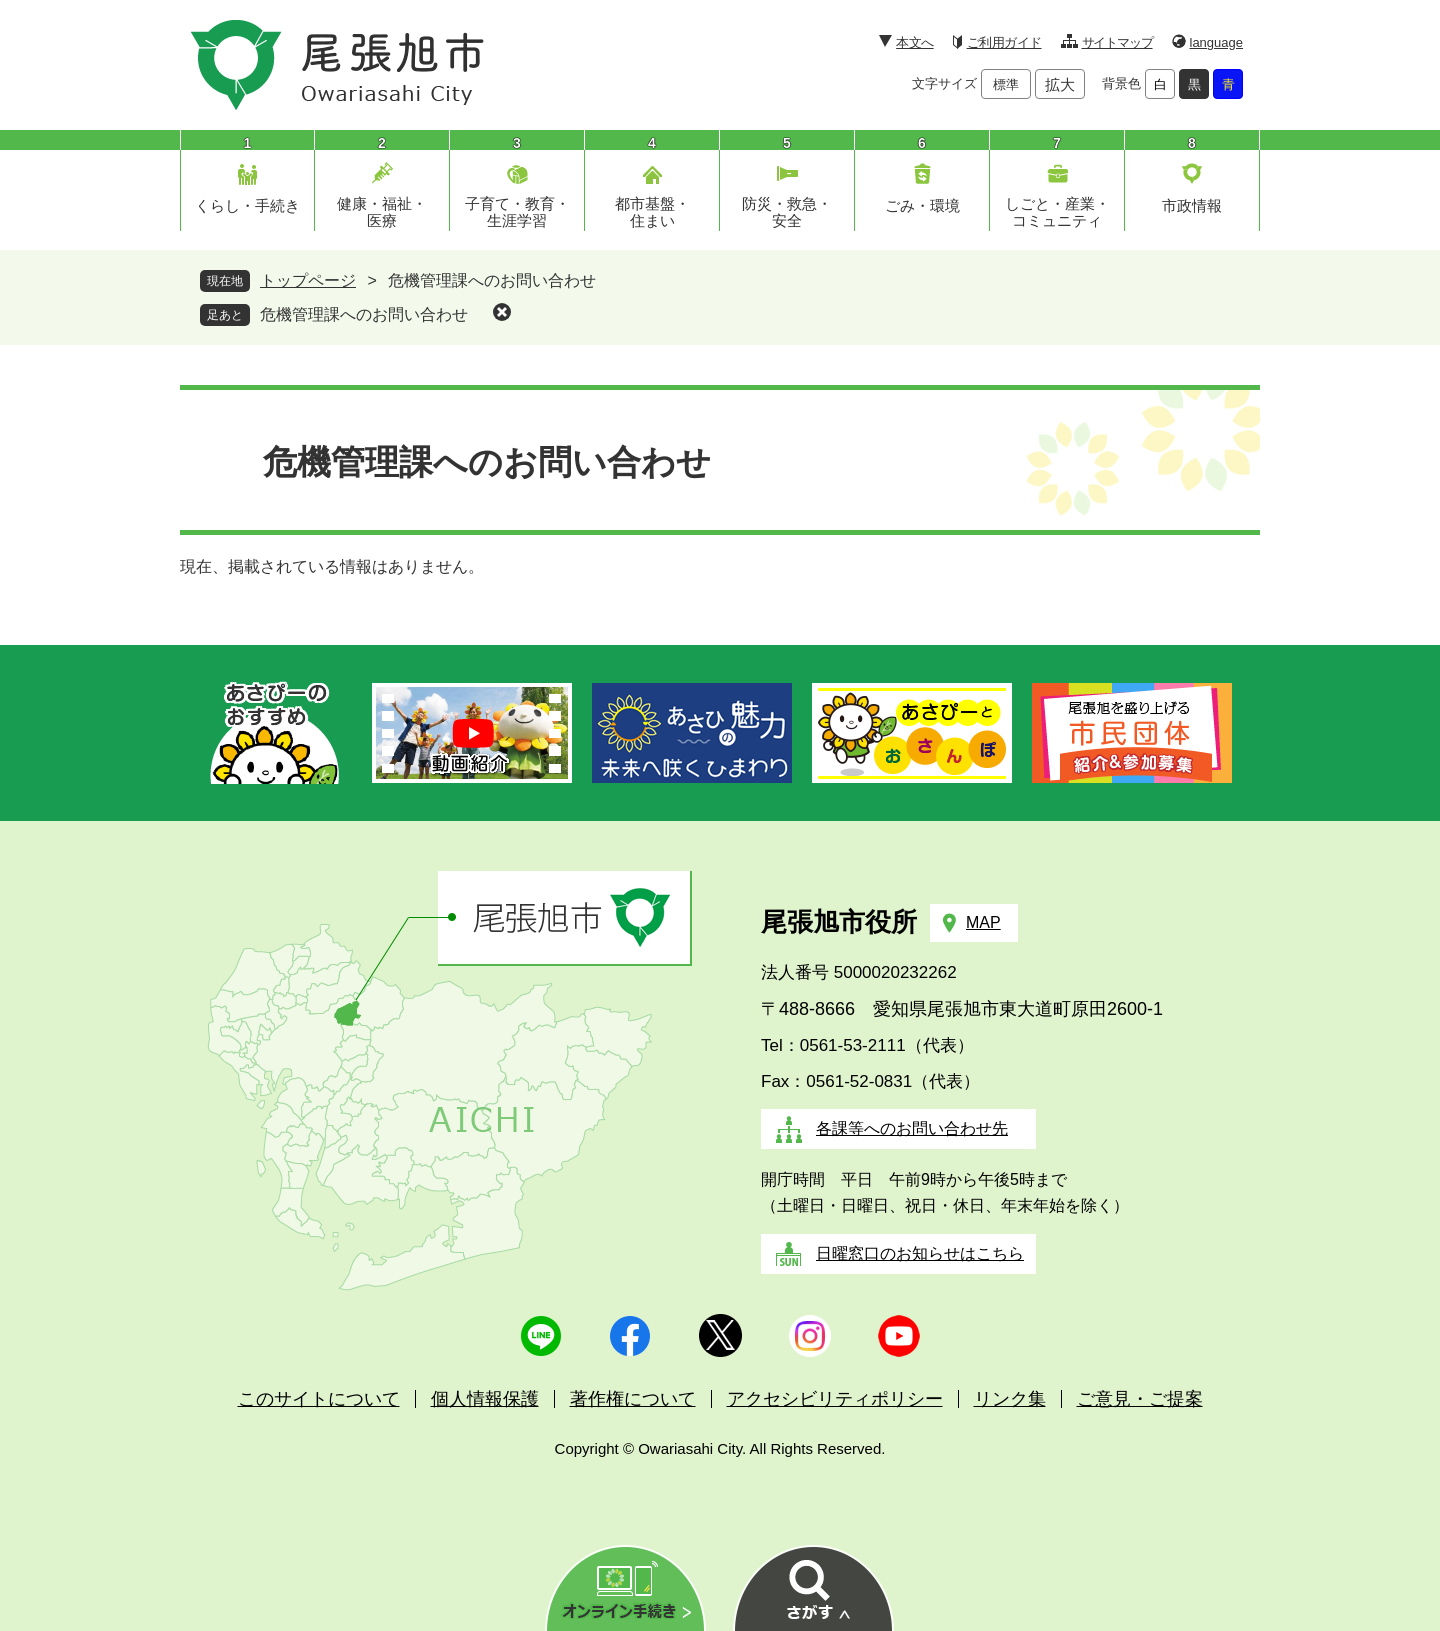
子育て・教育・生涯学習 (517, 212)
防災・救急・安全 (787, 212)
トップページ (308, 280)
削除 (502, 312)
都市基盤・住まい (652, 212)
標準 (1006, 84)
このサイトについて (319, 1399)
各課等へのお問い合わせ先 (912, 1128)
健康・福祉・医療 (382, 212)
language (1217, 42)
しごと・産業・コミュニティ (1057, 212)
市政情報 (1192, 205)
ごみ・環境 (922, 205)
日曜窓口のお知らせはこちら (920, 1253)
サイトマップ (1117, 42)
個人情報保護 (485, 1399)
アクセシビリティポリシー (835, 1399)
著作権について (633, 1399)
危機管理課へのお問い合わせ (364, 314)
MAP (983, 922)
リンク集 (1010, 1399)
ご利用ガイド (1004, 42)
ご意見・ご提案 (1140, 1399)
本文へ (914, 42)
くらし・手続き (247, 205)
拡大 (1060, 84)
